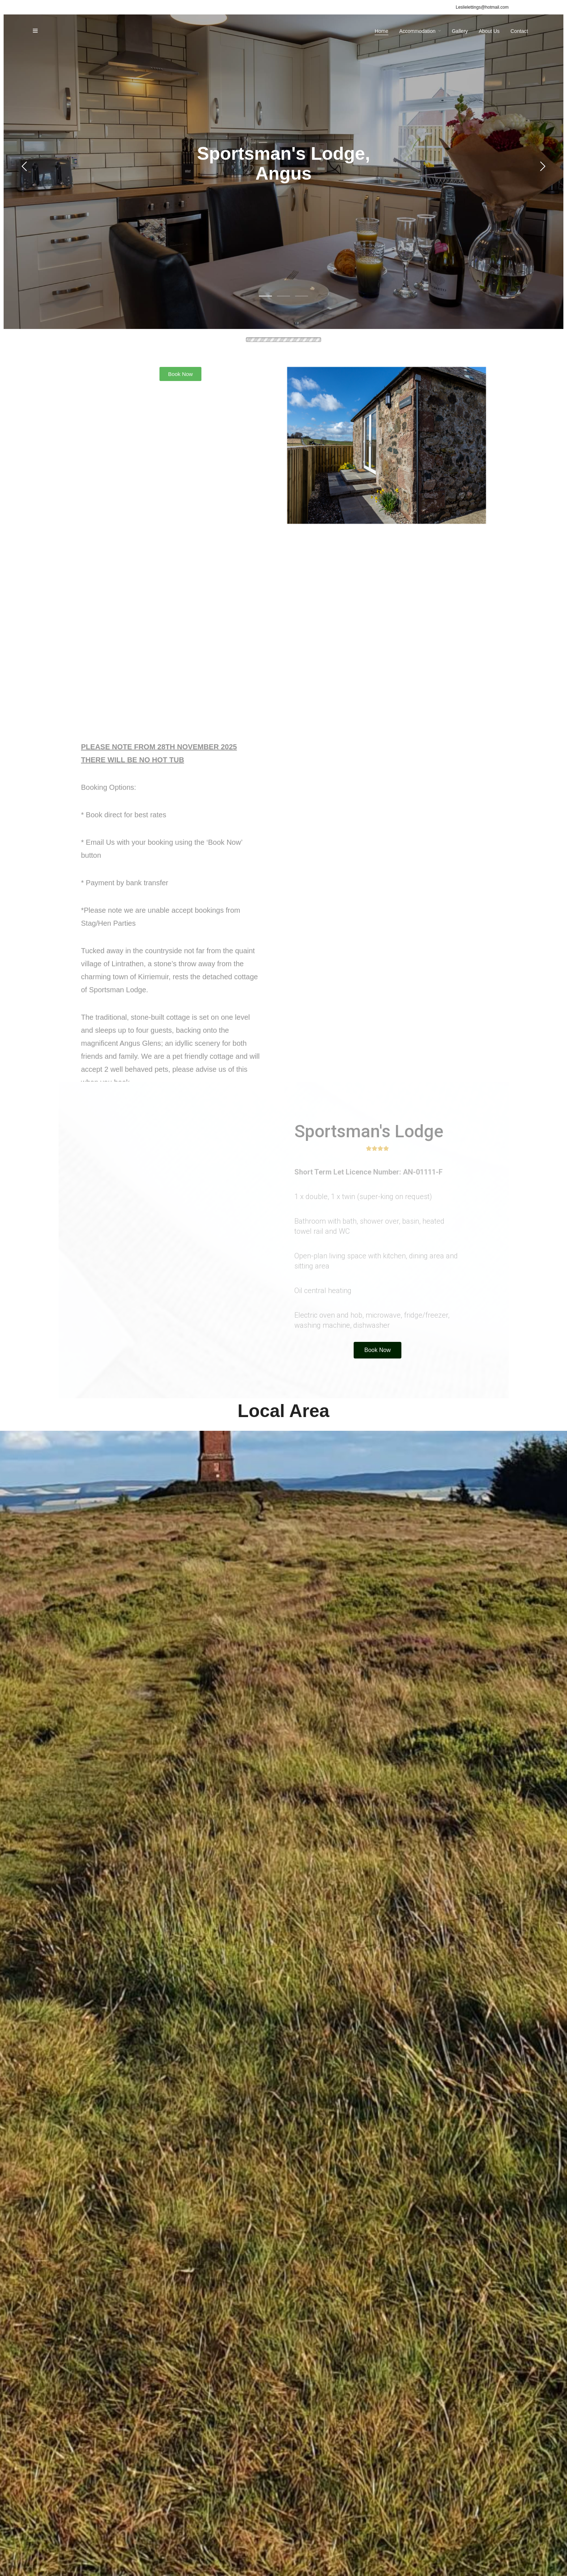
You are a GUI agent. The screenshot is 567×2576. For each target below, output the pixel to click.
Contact (519, 31)
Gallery (460, 31)
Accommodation (417, 31)
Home (381, 31)
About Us (489, 31)
